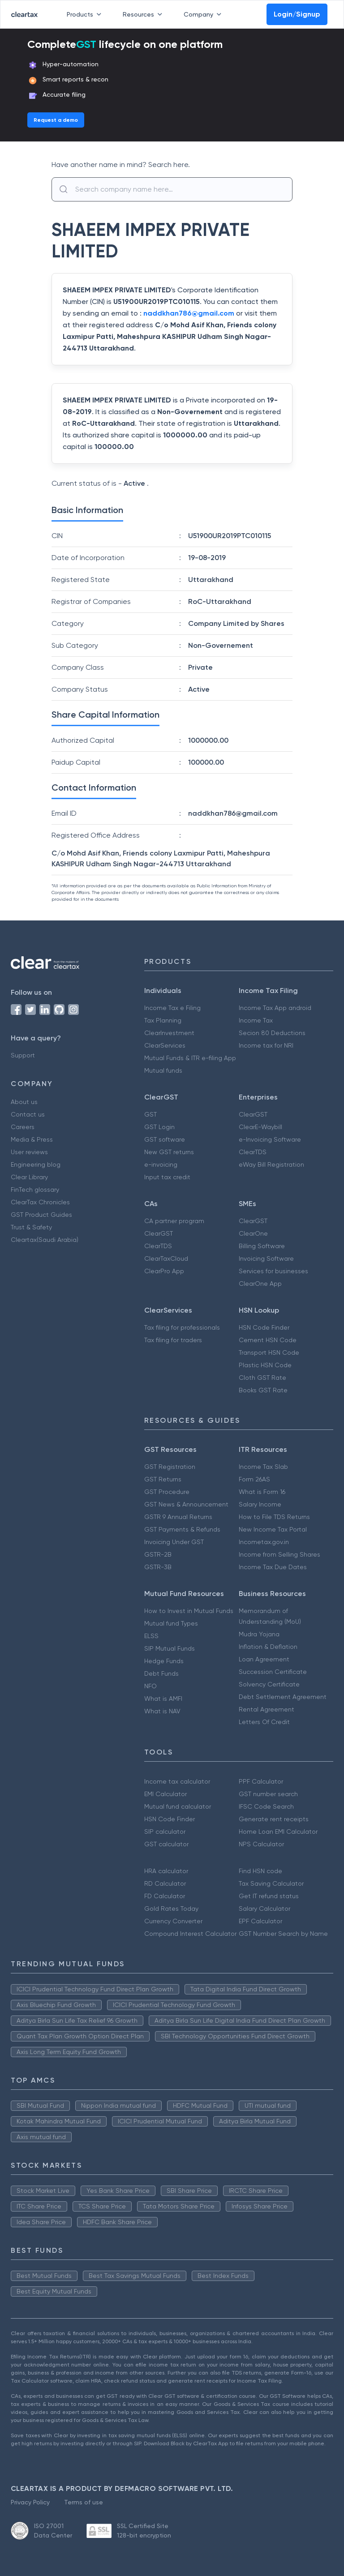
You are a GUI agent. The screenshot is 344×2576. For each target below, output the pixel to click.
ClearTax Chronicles (40, 1202)
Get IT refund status (269, 1896)
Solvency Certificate (269, 1684)
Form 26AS (254, 1479)
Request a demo (56, 120)
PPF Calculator (261, 1781)
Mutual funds (163, 1070)
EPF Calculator (260, 1921)
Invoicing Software (266, 1258)
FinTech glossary (35, 1189)
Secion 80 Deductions (272, 1032)
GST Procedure (166, 1491)
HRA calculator (166, 1870)
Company (204, 14)
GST (150, 1114)
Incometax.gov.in (264, 1541)
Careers (22, 1126)
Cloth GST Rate (262, 1377)
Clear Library (29, 1177)
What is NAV (162, 1711)
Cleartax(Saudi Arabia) (44, 1239)
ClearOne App (260, 1283)
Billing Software (262, 1245)
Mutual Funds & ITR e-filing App (190, 1057)
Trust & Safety (31, 1227)
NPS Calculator (261, 1844)
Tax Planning (162, 1020)
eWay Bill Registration (271, 1164)
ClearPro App (164, 1271)
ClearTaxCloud (166, 1258)
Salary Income (260, 1504)
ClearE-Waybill (260, 1126)
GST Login (159, 1126)
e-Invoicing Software (270, 1139)
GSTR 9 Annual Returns (178, 1516)
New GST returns (169, 1151)
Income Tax (256, 1020)
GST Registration (169, 1466)
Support (23, 1055)
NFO (150, 1686)
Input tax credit (167, 1177)
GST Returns (162, 1479)
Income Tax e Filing (172, 1007)
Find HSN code (260, 1870)
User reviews (29, 1151)
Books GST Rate (263, 1390)
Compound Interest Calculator (190, 1933)
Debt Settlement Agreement (283, 1696)
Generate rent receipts (274, 1819)
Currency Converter (173, 1921)
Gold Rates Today (171, 1908)
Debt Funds (161, 1673)
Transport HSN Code (269, 1352)
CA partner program (174, 1220)
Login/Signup (297, 14)
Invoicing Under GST (174, 1541)
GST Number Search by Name (283, 1933)
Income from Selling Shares (279, 1554)
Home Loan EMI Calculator (278, 1831)
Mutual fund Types (171, 1623)
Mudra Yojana (259, 1634)
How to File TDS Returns (274, 1516)
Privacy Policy (30, 2502)
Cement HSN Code (268, 1340)
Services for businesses (273, 1271)
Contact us (28, 1114)
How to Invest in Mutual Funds (188, 1610)
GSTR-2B (158, 1554)
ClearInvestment (169, 1032)
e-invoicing (160, 1164)
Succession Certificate (273, 1671)
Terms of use (83, 2502)
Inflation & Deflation (268, 1646)
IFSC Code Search (266, 1806)
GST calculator (166, 1844)
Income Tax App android (275, 1007)
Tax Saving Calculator (271, 1883)
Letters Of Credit (264, 1721)
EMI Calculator (165, 1793)
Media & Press (32, 1139)
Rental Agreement (266, 1709)
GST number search (268, 1793)
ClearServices (164, 1045)
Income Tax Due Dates (273, 1566)
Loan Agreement (264, 1659)
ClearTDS (253, 1151)
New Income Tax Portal (273, 1529)
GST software (164, 1139)
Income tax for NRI (266, 1045)
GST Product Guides (41, 1214)
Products (86, 14)
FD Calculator (164, 1896)
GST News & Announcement (186, 1504)
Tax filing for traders (173, 1340)
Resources (144, 14)
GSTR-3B (158, 1566)
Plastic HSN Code (265, 1365)
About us (24, 1101)
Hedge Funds (164, 1661)
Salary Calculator (264, 1908)
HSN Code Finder (264, 1327)
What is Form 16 (262, 1491)
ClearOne (253, 1233)
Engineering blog (35, 1164)
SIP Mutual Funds (169, 1648)
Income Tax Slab (263, 1466)
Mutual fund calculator (177, 1806)
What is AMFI (163, 1698)
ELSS (151, 1635)
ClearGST (253, 1114)
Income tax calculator (177, 1781)
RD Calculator (165, 1883)
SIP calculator (164, 1831)
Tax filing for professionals (182, 1327)
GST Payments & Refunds (182, 1529)
